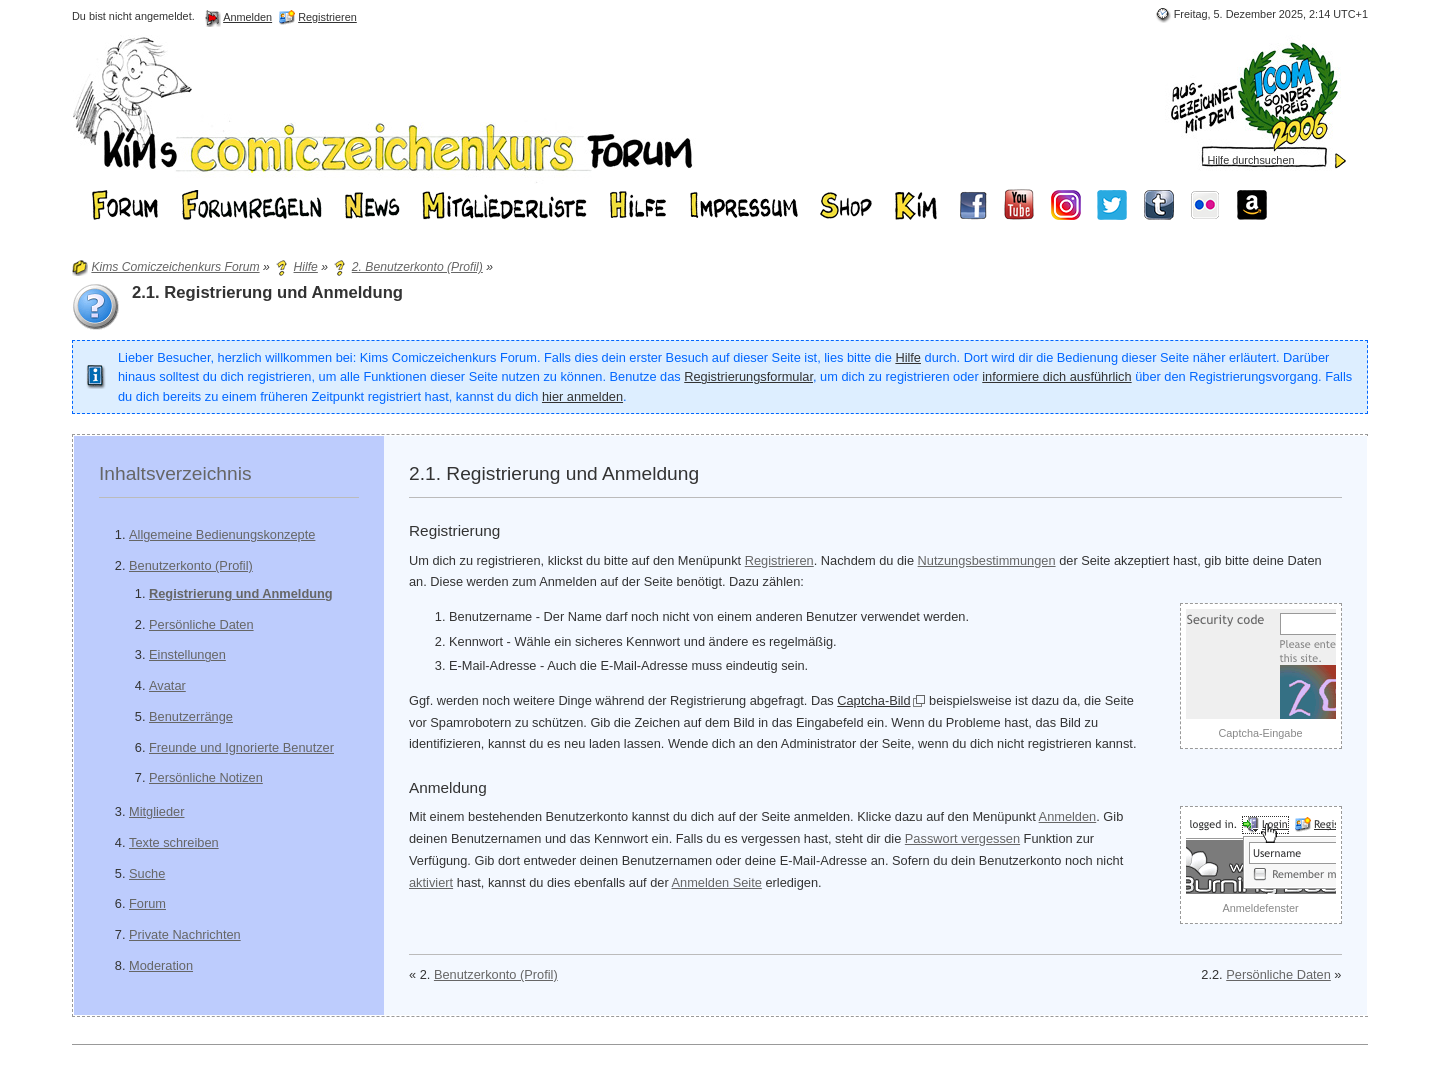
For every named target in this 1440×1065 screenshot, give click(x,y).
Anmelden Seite (717, 882)
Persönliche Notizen (206, 777)
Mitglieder (156, 811)
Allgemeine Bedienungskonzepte (222, 534)
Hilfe (908, 357)
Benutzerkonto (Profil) (191, 565)
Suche (147, 873)
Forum (147, 903)
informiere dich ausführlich (1056, 376)
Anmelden (1068, 816)
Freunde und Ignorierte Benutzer (241, 747)
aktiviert (431, 882)
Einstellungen (187, 654)
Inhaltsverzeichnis (175, 473)
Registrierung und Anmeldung (241, 593)
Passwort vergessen (962, 838)
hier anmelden (582, 396)
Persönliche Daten (201, 624)
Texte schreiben (174, 842)
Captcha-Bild (873, 700)
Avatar (167, 685)
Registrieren (779, 560)
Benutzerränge (191, 716)
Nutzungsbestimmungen (987, 560)
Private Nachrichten (185, 934)
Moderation (161, 965)
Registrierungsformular (748, 376)
